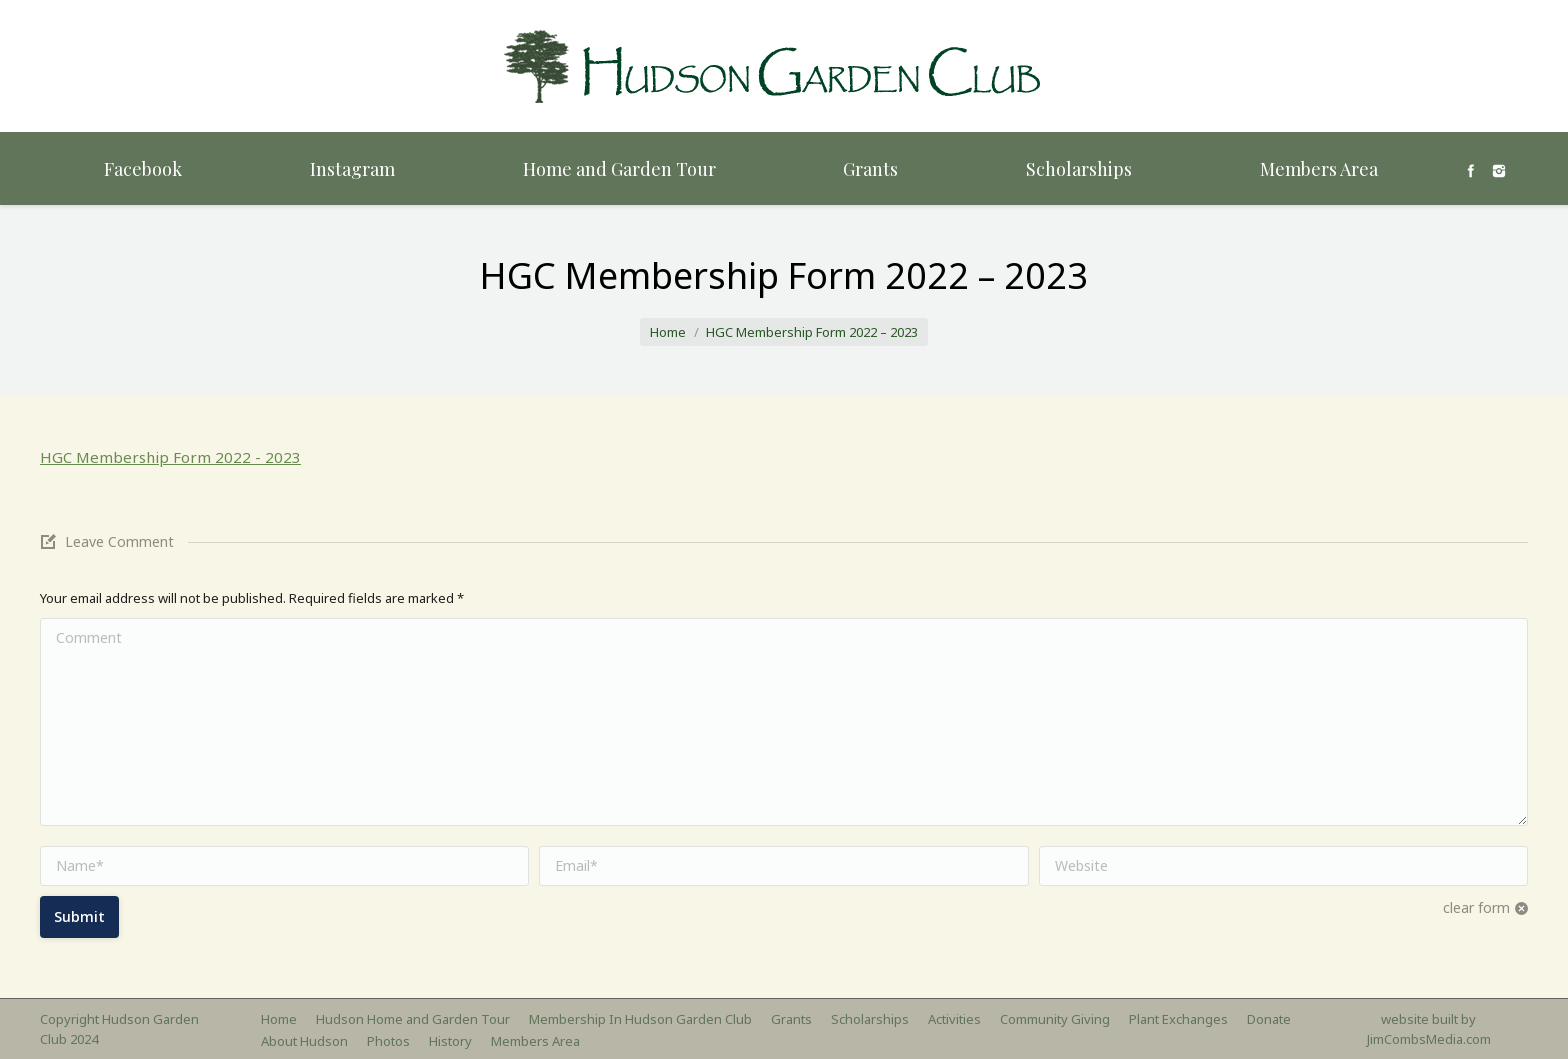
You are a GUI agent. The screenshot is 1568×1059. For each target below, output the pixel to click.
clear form (1476, 907)
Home (668, 332)
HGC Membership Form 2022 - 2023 (170, 457)
